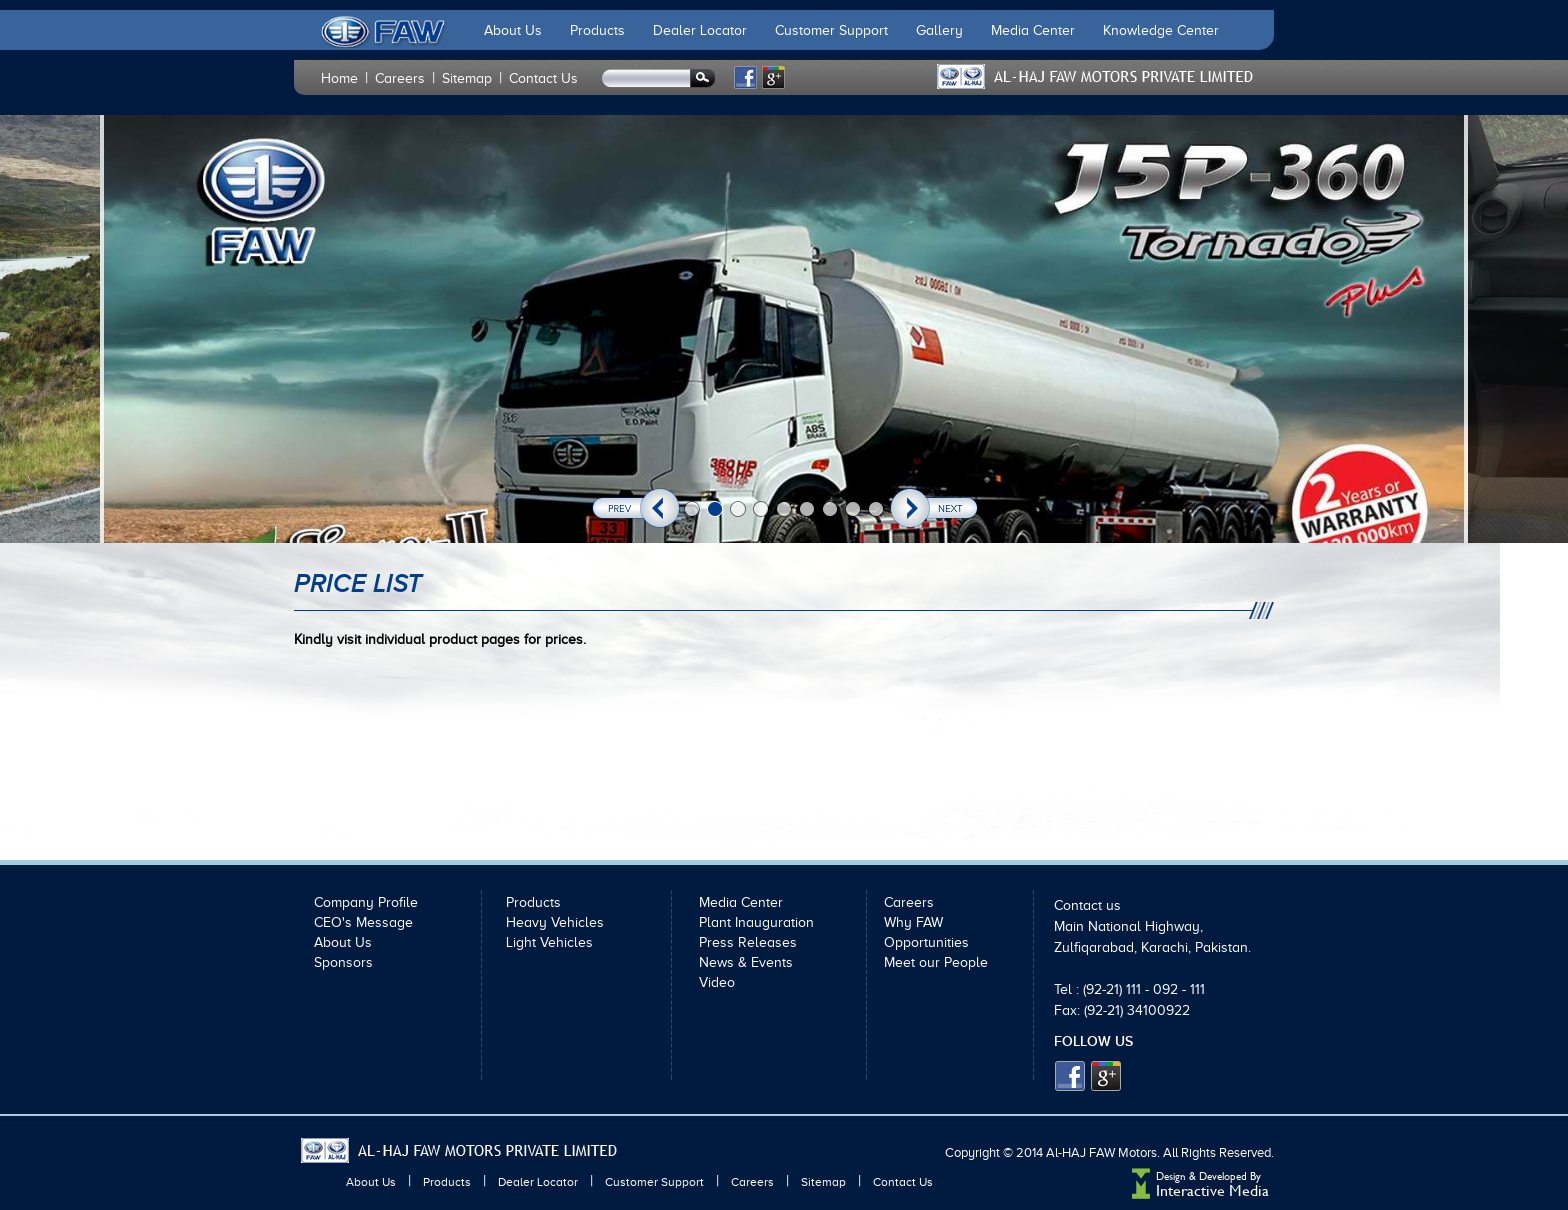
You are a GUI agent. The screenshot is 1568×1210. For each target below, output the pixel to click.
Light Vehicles (549, 942)
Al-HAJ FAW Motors (1101, 1152)
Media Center (1033, 30)
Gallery (939, 30)
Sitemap (467, 78)
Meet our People (936, 962)
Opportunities (926, 942)
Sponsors (343, 962)
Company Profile (366, 902)
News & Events (746, 962)
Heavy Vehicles (555, 922)
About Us (513, 30)
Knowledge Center (1161, 30)
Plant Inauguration (756, 922)
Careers (400, 78)
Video (717, 982)
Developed (1224, 1176)
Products (597, 30)
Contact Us (543, 78)
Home (339, 78)
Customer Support (831, 30)
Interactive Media (1212, 1190)
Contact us (1087, 905)
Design (1171, 1176)
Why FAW (913, 922)
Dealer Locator (700, 30)
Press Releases (748, 942)
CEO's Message (363, 922)
